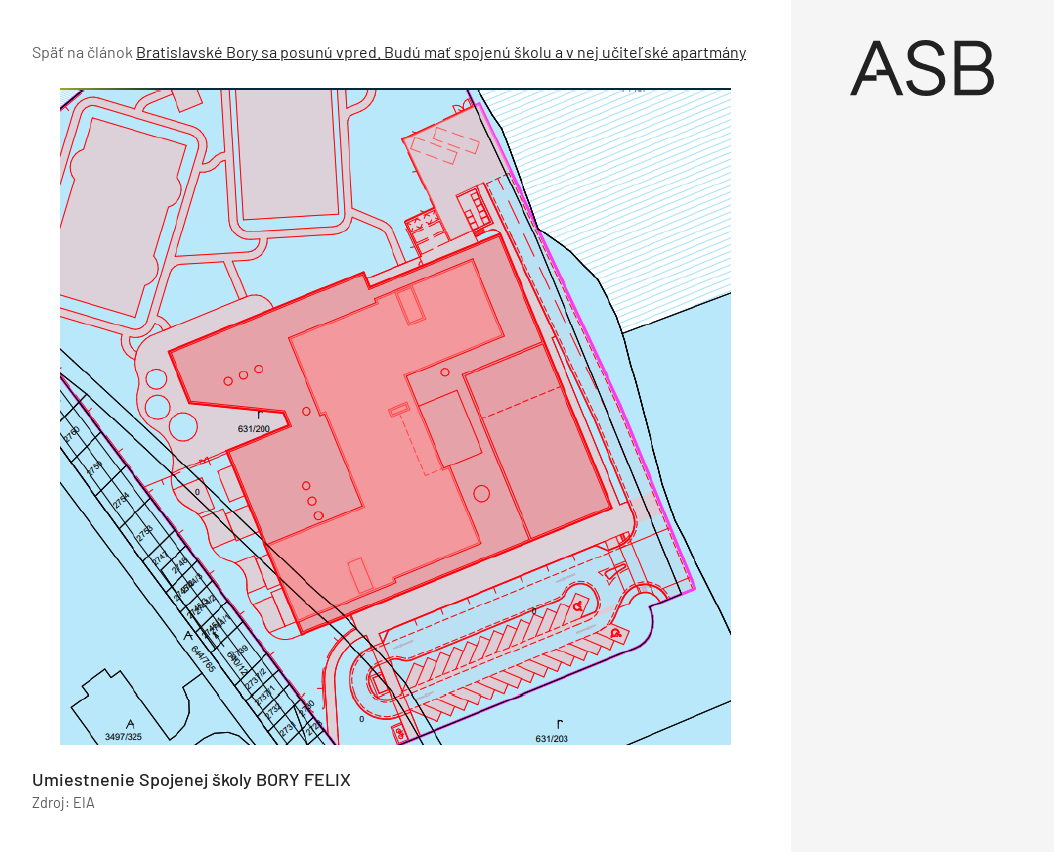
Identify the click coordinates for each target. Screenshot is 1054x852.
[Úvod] (923, 68)
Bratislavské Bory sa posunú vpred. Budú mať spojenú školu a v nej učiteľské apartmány (441, 51)
